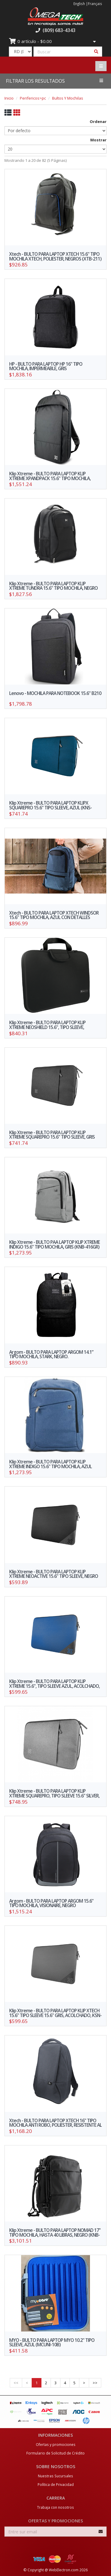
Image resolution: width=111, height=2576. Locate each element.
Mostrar (98, 140)
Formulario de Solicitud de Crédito (55, 2453)
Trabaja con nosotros (55, 2507)
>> (95, 2382)
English (79, 3)
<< (16, 2382)
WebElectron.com (63, 2569)
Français (95, 3)
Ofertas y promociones (55, 2444)
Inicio (9, 98)
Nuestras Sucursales (55, 2475)
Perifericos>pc (33, 98)
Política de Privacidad (56, 2484)
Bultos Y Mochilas (67, 98)
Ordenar (98, 121)
